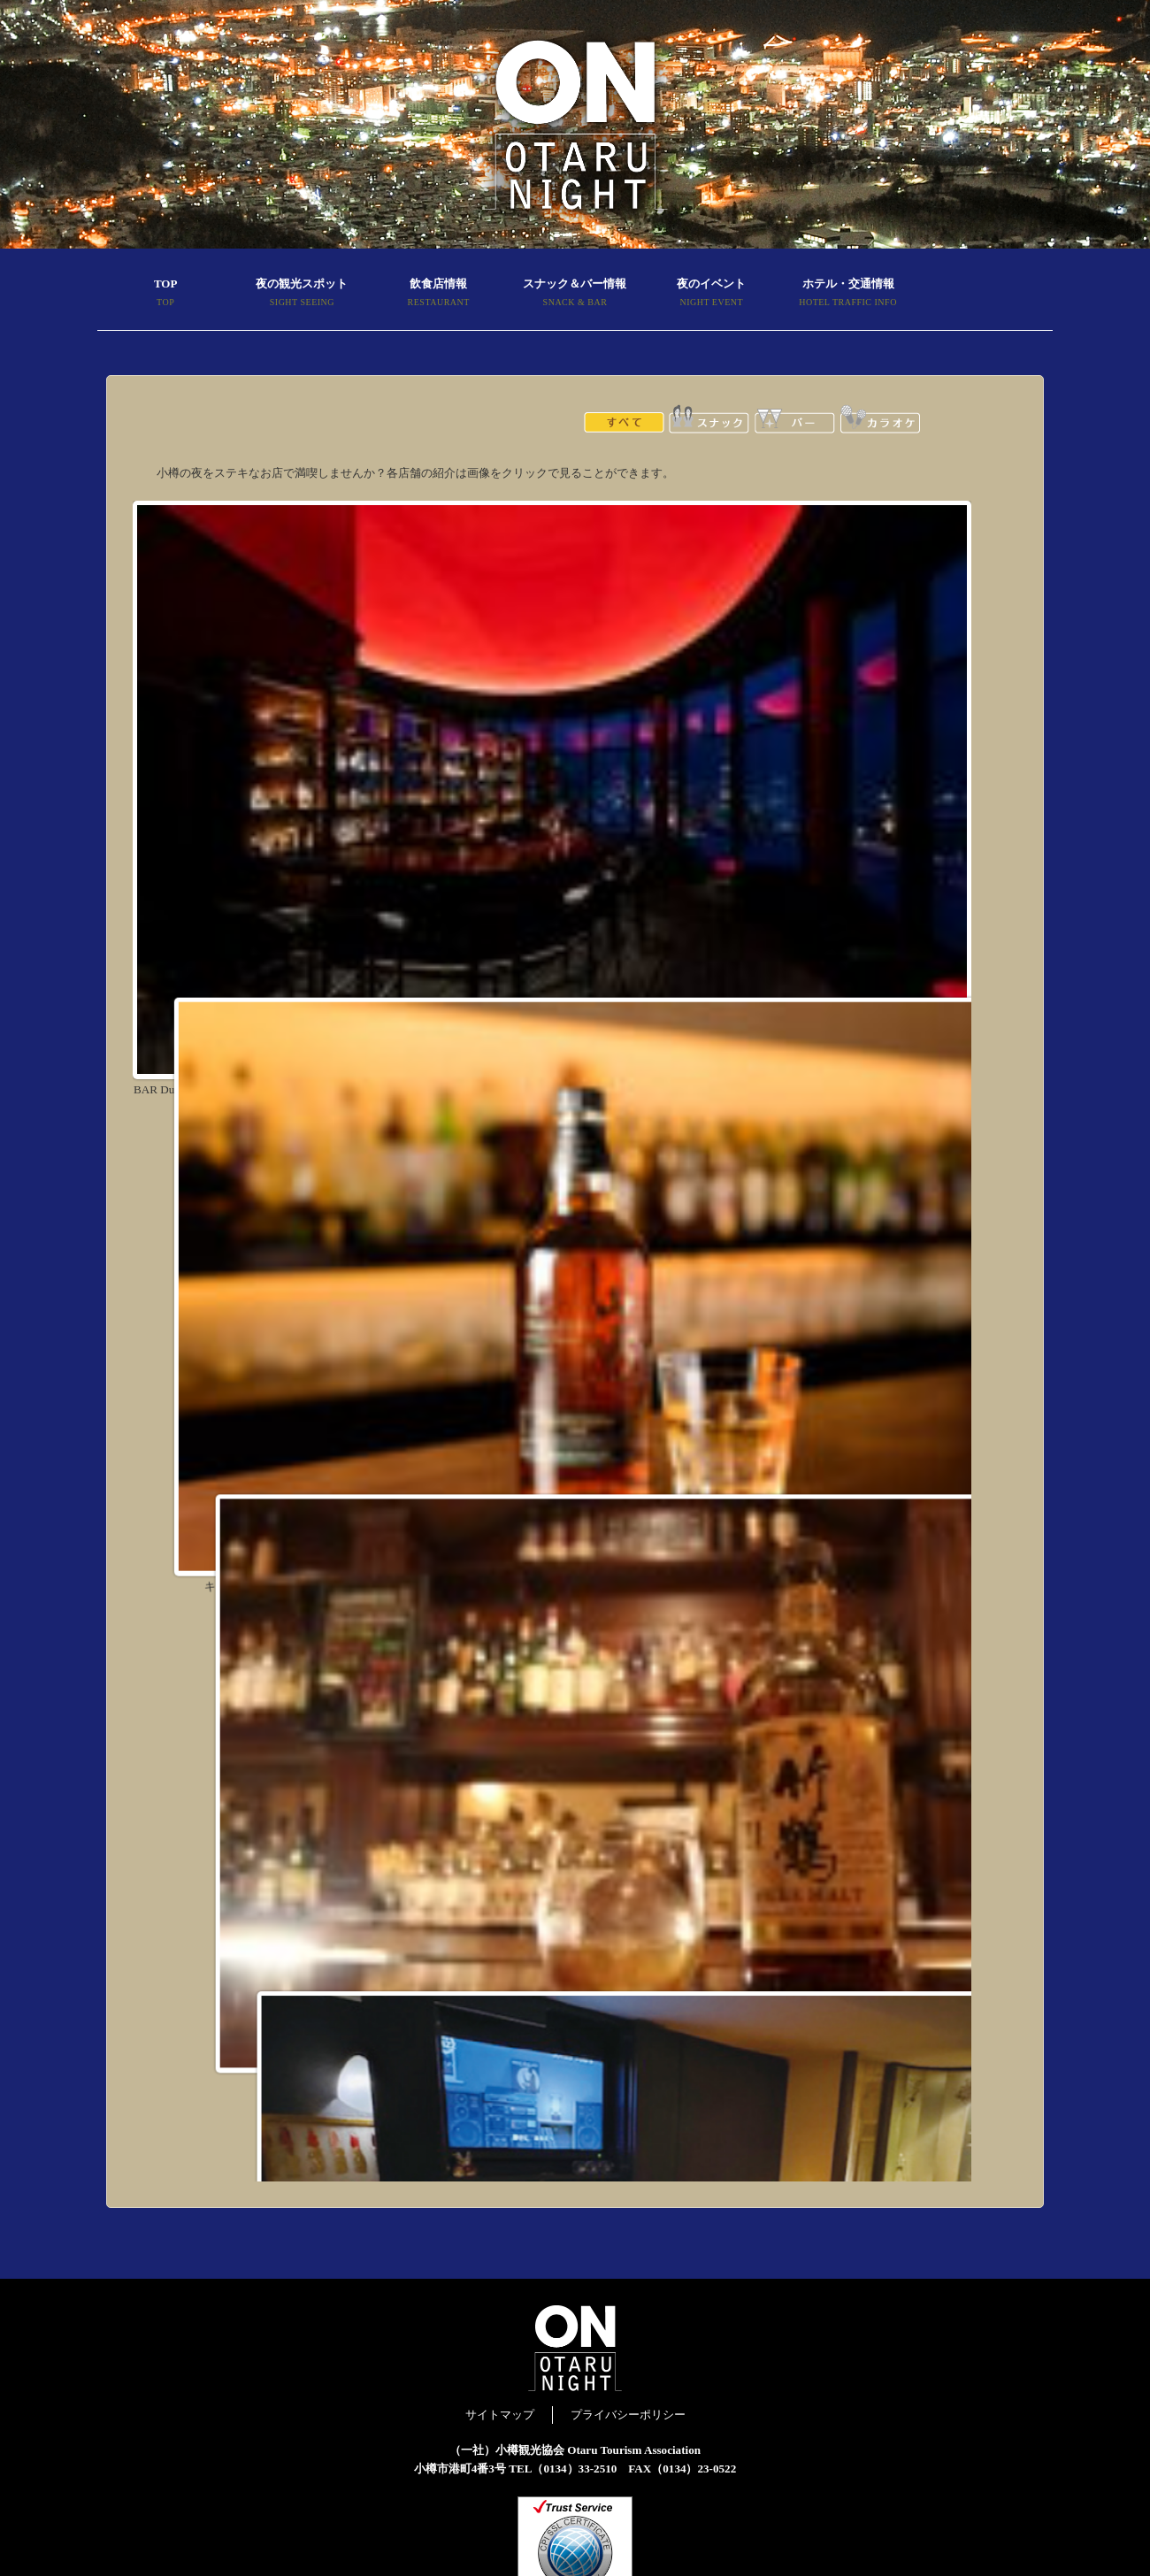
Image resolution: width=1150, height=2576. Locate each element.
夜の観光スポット (302, 294)
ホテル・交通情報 (847, 294)
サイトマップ (499, 2414)
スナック (708, 418)
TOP (165, 294)
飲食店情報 (439, 294)
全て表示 (624, 418)
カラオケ (879, 418)
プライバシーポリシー (628, 2414)
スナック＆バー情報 (575, 294)
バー (794, 418)
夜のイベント (711, 294)
